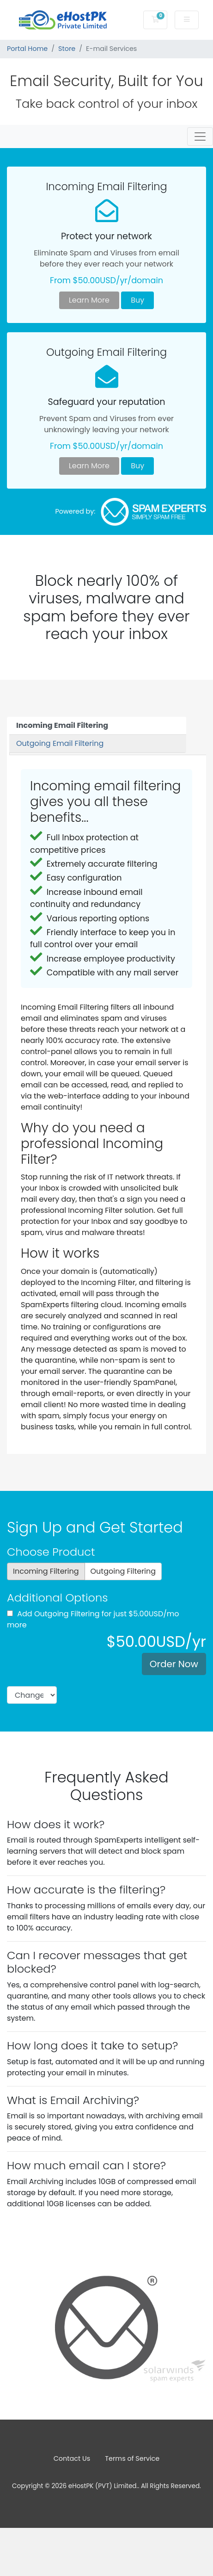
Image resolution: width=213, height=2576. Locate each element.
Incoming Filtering (46, 1571)
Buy (137, 300)
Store (66, 48)
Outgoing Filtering (123, 1571)
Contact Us (72, 2458)
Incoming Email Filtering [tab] (62, 725)
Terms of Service (132, 2458)
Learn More (89, 300)
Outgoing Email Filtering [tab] (59, 743)
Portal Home (27, 48)
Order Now (174, 1663)
